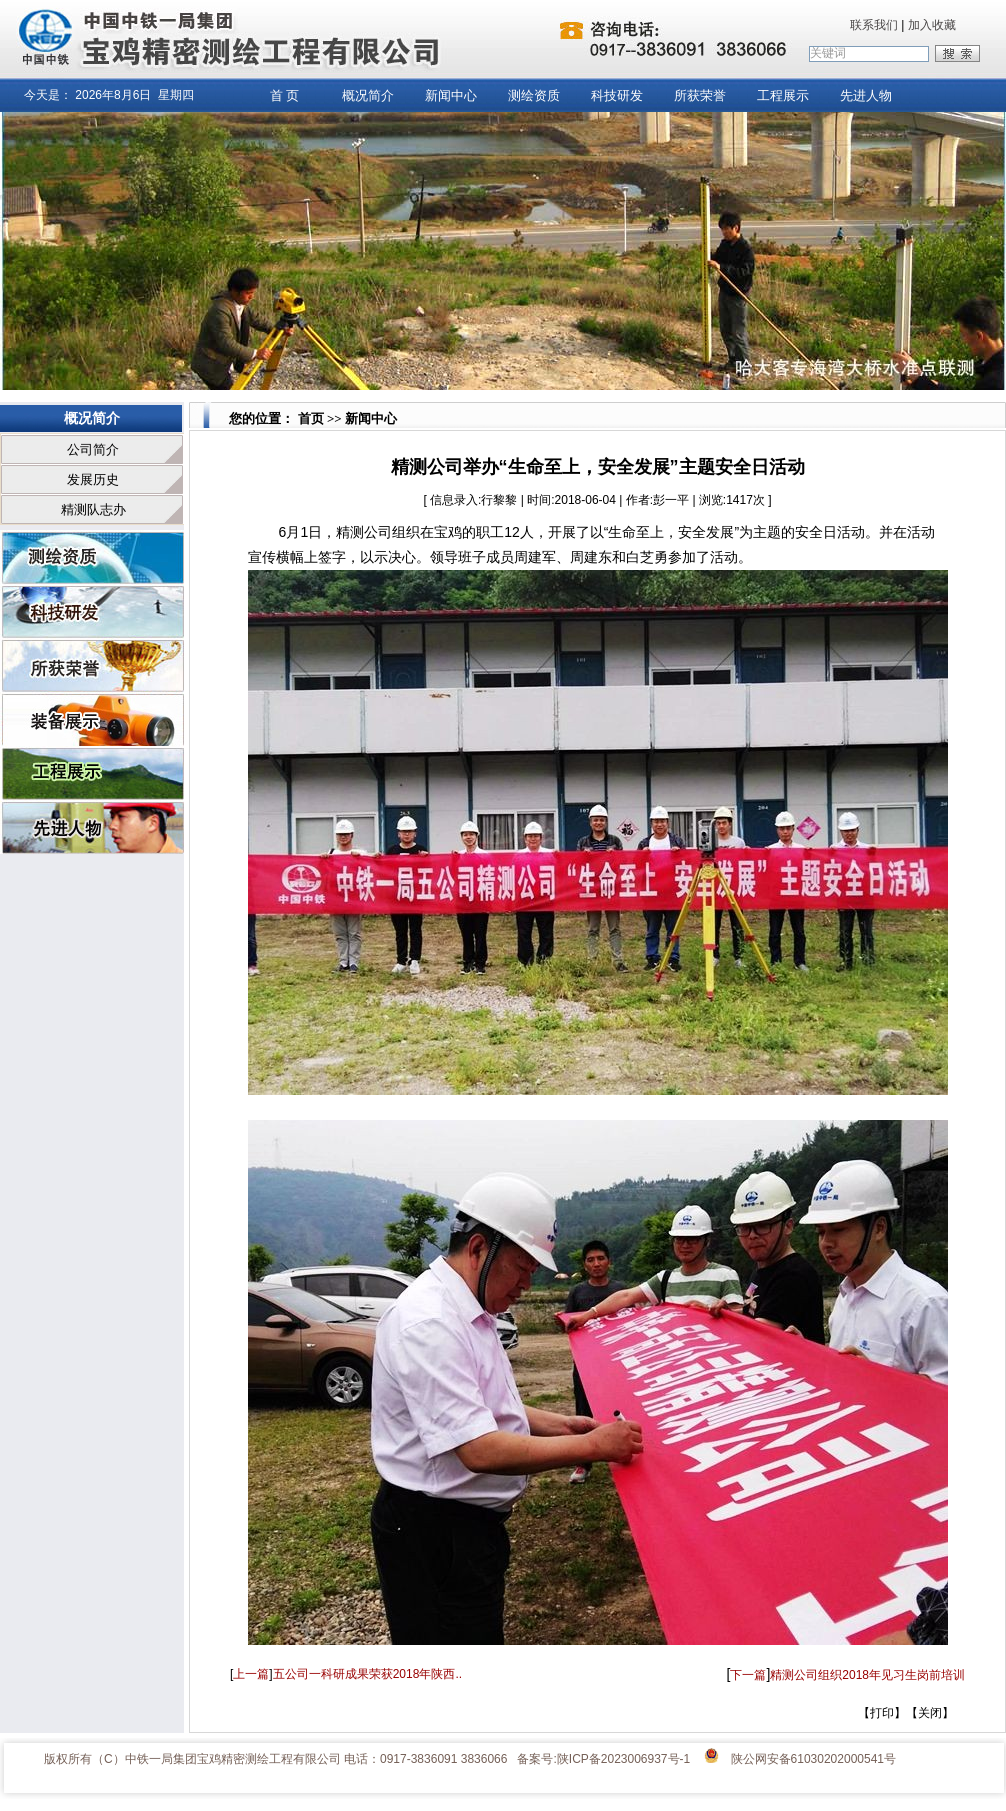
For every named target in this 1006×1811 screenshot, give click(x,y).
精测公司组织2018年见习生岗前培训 (867, 1675)
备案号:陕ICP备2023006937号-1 (603, 1759)
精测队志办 (93, 509)
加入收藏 (932, 25)
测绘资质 (534, 95)
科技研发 (617, 95)
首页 (309, 418)
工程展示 (783, 95)
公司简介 (93, 449)
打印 (882, 1713)
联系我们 (874, 25)
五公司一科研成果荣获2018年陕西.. (367, 1674)
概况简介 (368, 95)
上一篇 (251, 1674)
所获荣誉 (700, 95)
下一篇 (748, 1675)
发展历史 (93, 479)
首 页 (285, 95)
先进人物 (866, 95)
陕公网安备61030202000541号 (813, 1759)
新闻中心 (451, 95)
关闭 (930, 1713)
